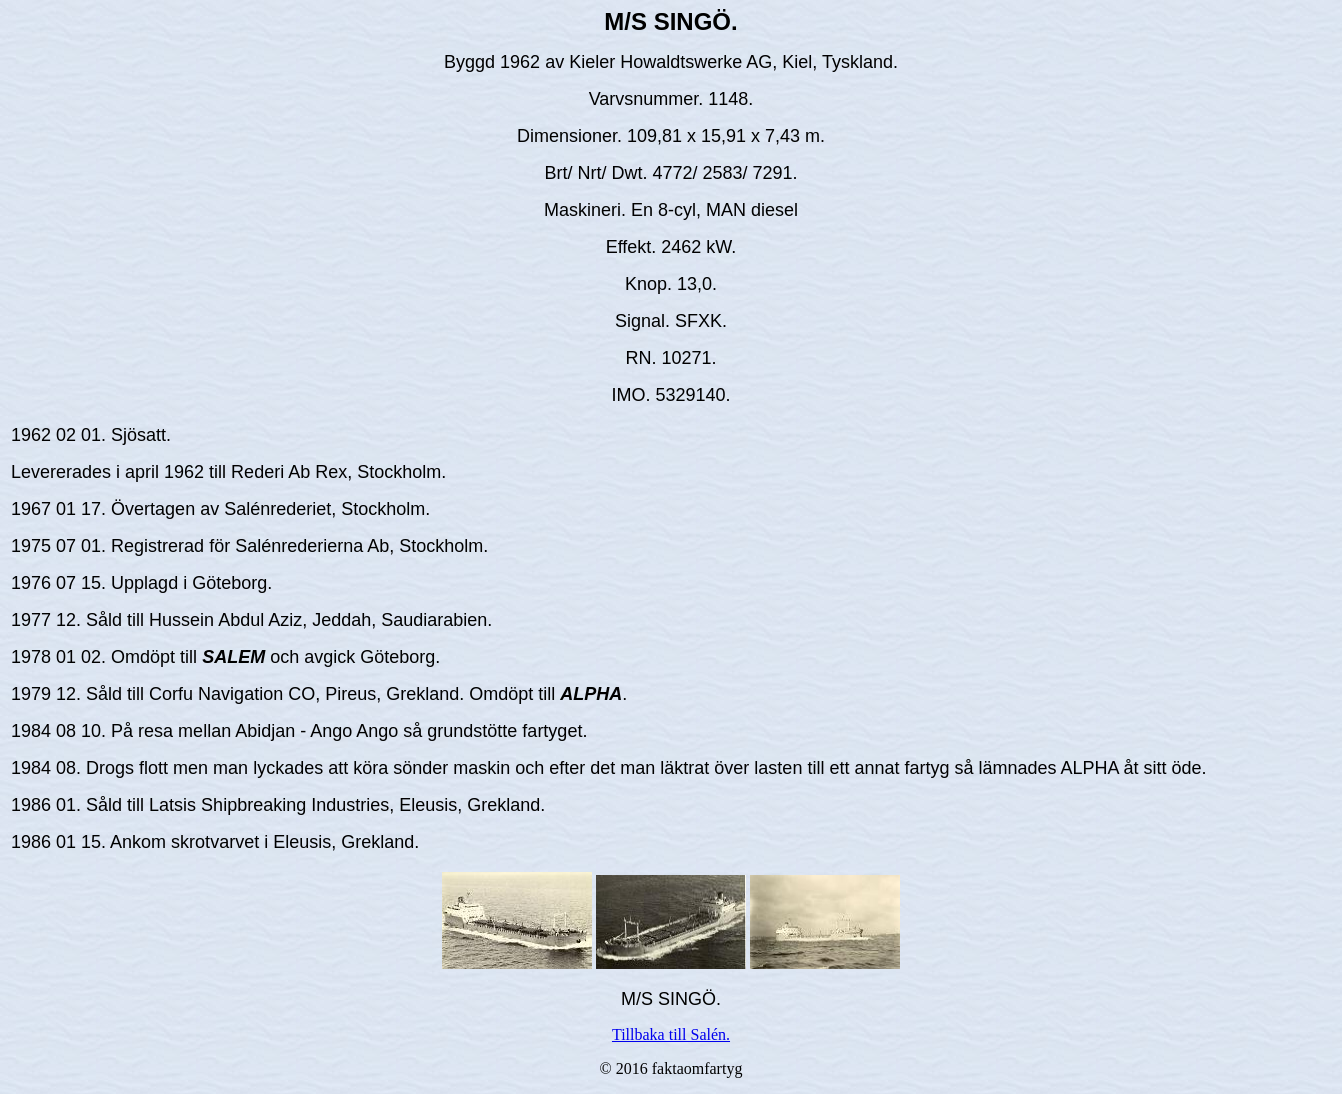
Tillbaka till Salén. (671, 1034)
